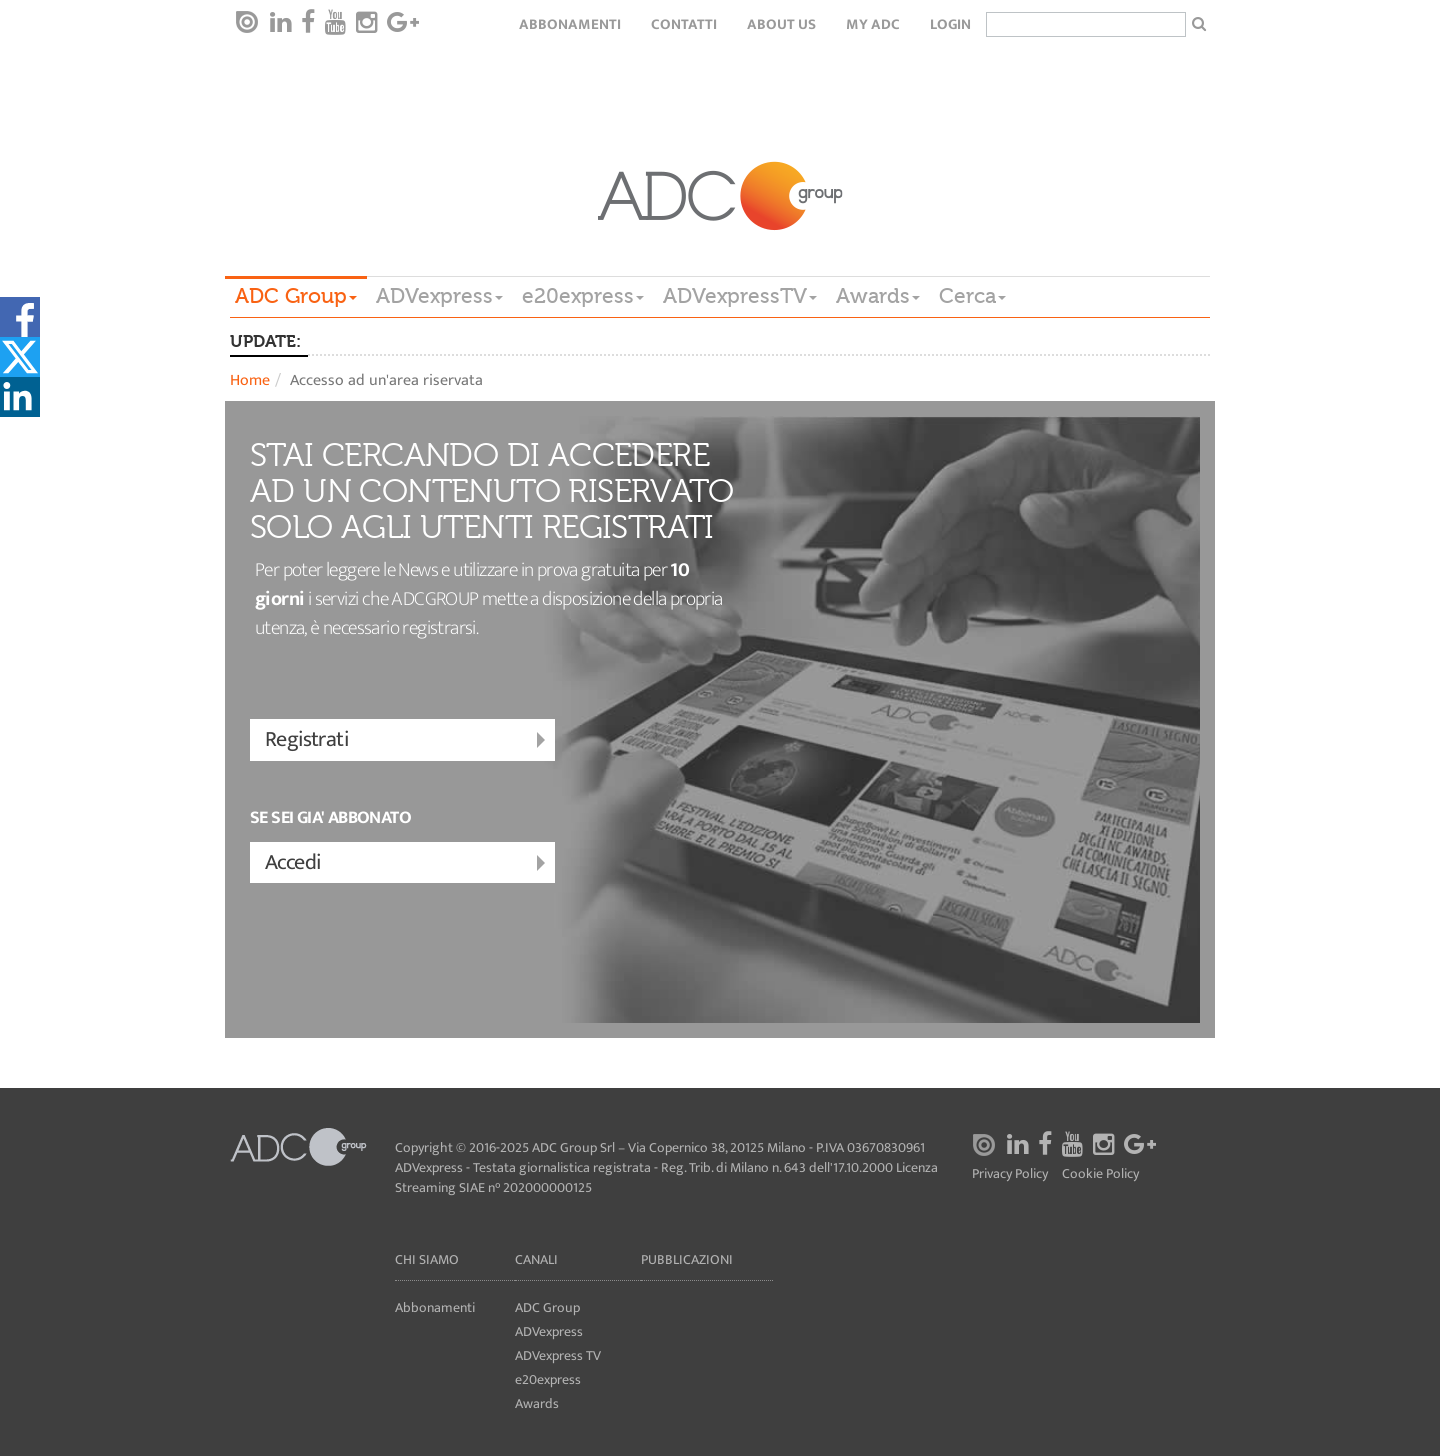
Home (250, 380)
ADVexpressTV (740, 296)
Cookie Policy (1100, 1174)
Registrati (407, 740)
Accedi (407, 863)
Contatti (684, 24)
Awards (878, 296)
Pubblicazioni (687, 1259)
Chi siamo (427, 1259)
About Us (781, 24)
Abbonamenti (570, 24)
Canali (536, 1259)
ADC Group (296, 296)
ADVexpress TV (558, 1355)
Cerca (972, 296)
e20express (583, 296)
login (950, 24)
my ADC (873, 24)
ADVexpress (439, 296)
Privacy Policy (1010, 1174)
